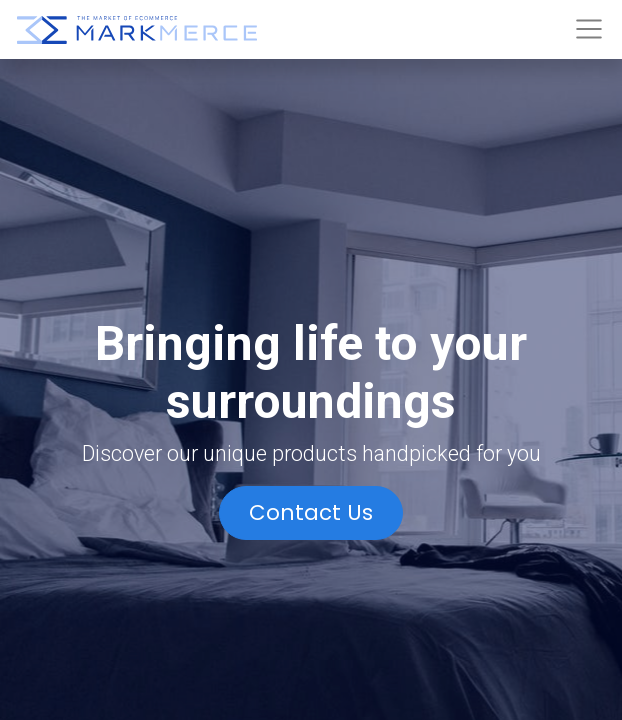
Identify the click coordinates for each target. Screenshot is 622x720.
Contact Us (311, 512)
